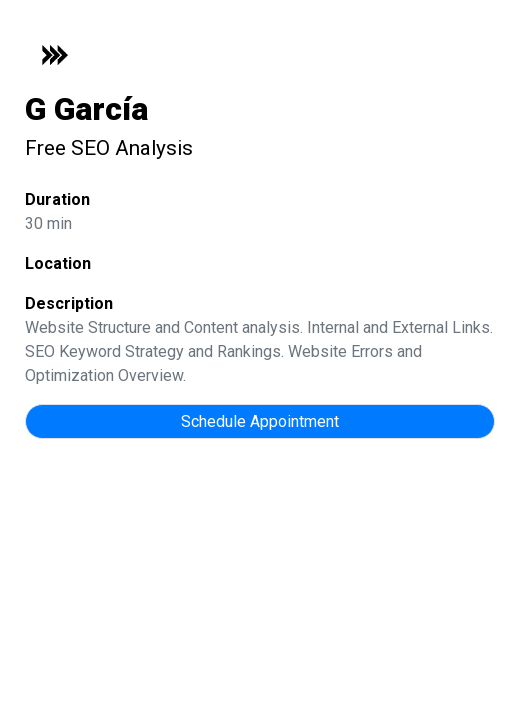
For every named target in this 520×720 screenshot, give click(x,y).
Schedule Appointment (260, 421)
